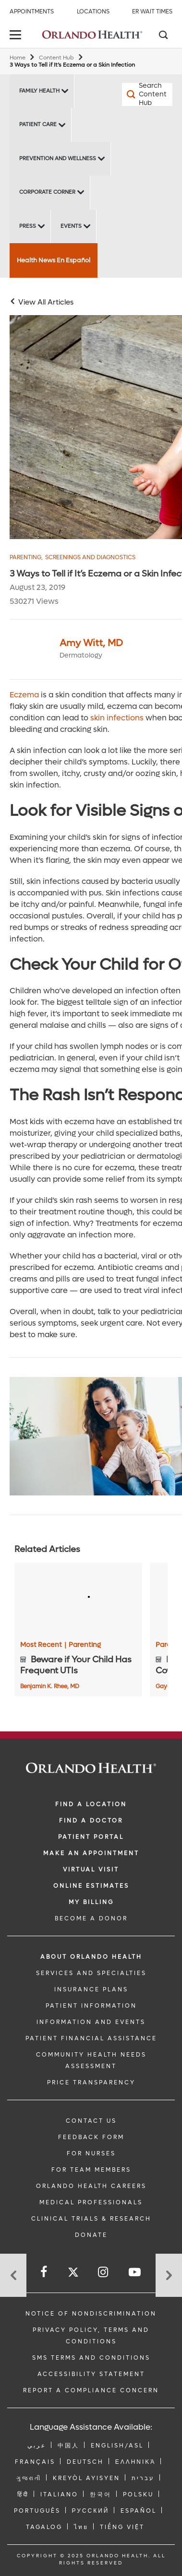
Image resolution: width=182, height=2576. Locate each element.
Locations (93, 11)
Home (17, 57)
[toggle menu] (17, 35)
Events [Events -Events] (71, 226)
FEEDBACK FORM (91, 2137)
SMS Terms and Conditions (91, 2358)
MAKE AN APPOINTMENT (91, 1853)
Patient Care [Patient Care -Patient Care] (38, 124)
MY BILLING (91, 1902)
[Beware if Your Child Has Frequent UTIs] (78, 1599)
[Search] (162, 36)
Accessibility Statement (91, 2374)
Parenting (26, 557)
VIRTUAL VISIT (91, 1869)
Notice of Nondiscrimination (91, 2313)
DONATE (91, 2235)
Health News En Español (53, 260)
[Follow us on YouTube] (135, 2272)
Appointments (32, 11)
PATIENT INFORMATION (91, 2006)
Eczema (24, 695)
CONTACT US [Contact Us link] (91, 2121)
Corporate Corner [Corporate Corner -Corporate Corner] (47, 192)
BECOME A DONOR (91, 1918)
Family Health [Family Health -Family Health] (39, 90)
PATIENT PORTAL (91, 1837)
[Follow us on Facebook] (44, 2272)
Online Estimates (91, 1886)
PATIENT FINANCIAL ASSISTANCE (91, 2038)
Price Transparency (91, 2082)
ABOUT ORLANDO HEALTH (91, 1957)
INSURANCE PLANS (91, 1989)
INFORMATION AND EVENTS (91, 2022)
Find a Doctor (91, 1820)
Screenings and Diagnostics (90, 557)
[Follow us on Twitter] (73, 2273)
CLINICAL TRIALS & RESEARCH (91, 2219)
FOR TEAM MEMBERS (91, 2170)
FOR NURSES (91, 2153)
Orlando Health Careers (91, 2186)
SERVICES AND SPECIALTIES (91, 1973)
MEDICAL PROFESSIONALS (91, 2202)
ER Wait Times (152, 11)
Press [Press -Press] (27, 226)
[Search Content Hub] (134, 94)
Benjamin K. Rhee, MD (49, 1686)
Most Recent (43, 1645)
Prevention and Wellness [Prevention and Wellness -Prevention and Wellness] (57, 158)
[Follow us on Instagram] (103, 2272)
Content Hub (56, 57)
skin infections (117, 718)
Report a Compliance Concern (91, 2390)
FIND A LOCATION (91, 1804)
